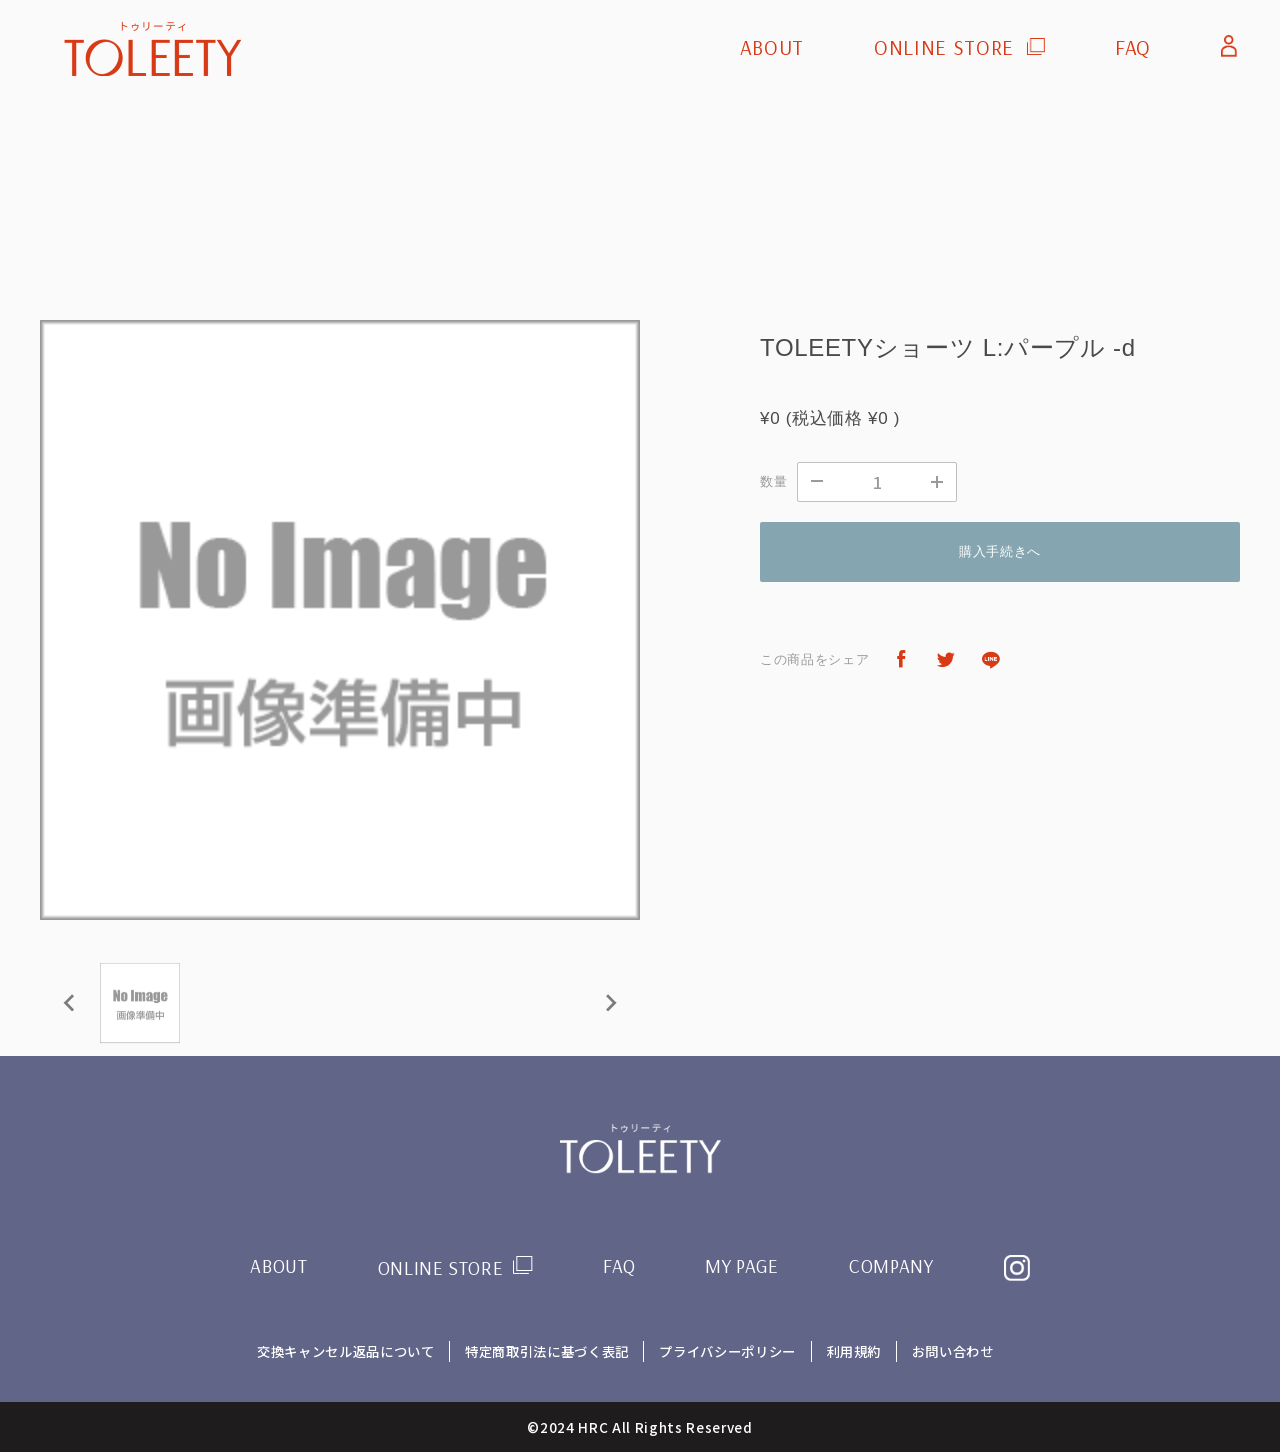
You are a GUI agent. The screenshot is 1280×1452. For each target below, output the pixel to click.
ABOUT (772, 47)
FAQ (1133, 47)
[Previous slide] (70, 1003)
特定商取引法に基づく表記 (546, 1351)
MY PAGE (742, 1266)
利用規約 (854, 1351)
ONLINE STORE (944, 47)
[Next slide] (610, 1003)
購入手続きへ (1000, 551)
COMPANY (892, 1266)
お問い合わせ (954, 1351)
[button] (140, 1003)
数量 (773, 481)
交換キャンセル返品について (344, 1351)
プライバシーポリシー (727, 1351)
